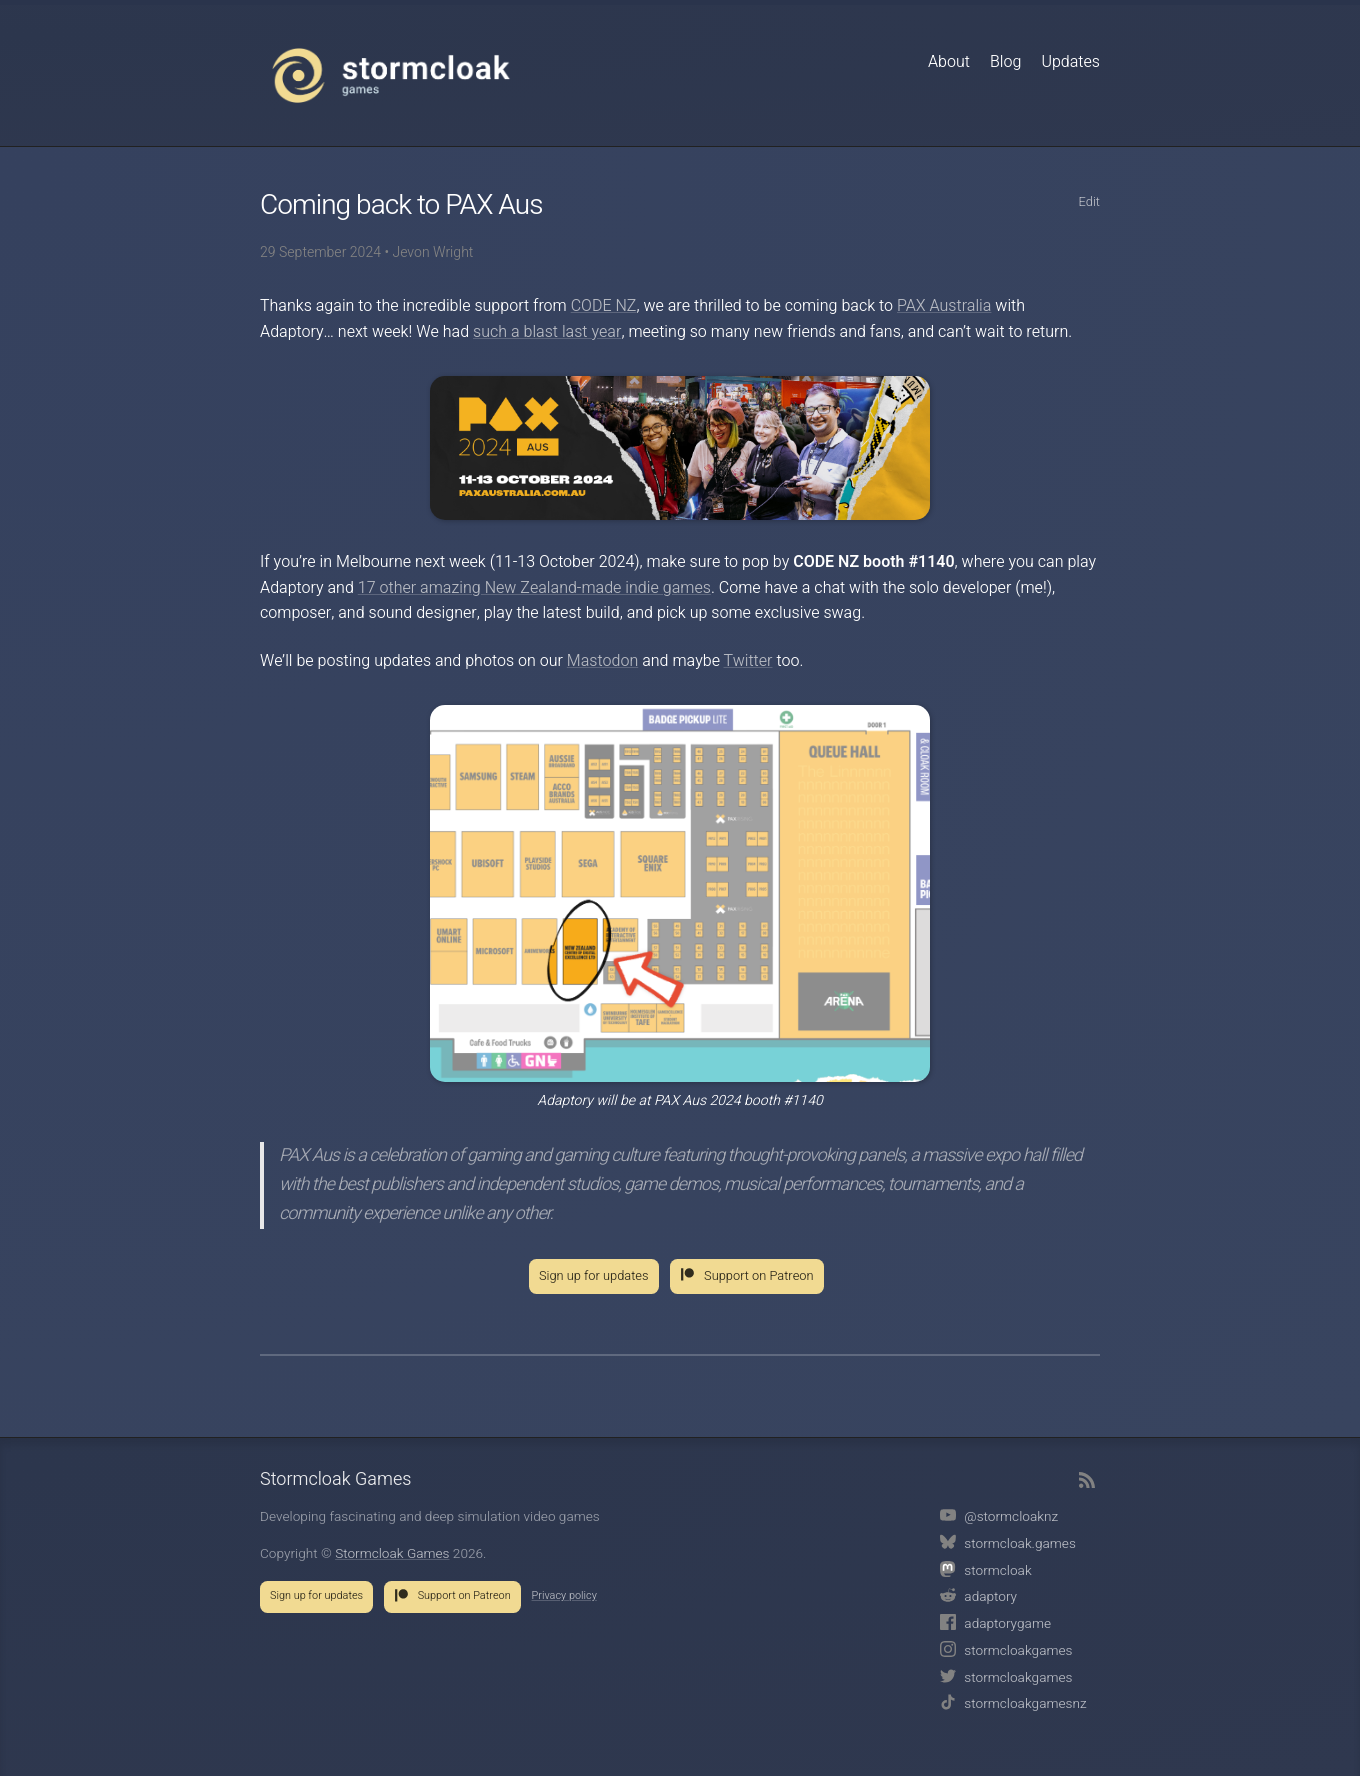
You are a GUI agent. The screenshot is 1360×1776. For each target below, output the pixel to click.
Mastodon (602, 661)
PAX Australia (944, 306)
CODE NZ (604, 306)
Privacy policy (564, 1596)
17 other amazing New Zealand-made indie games (534, 588)
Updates (1070, 62)
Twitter (748, 661)
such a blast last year (547, 332)
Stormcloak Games (391, 75)
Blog (1005, 62)
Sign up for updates (594, 1276)
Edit (1089, 202)
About (949, 62)
